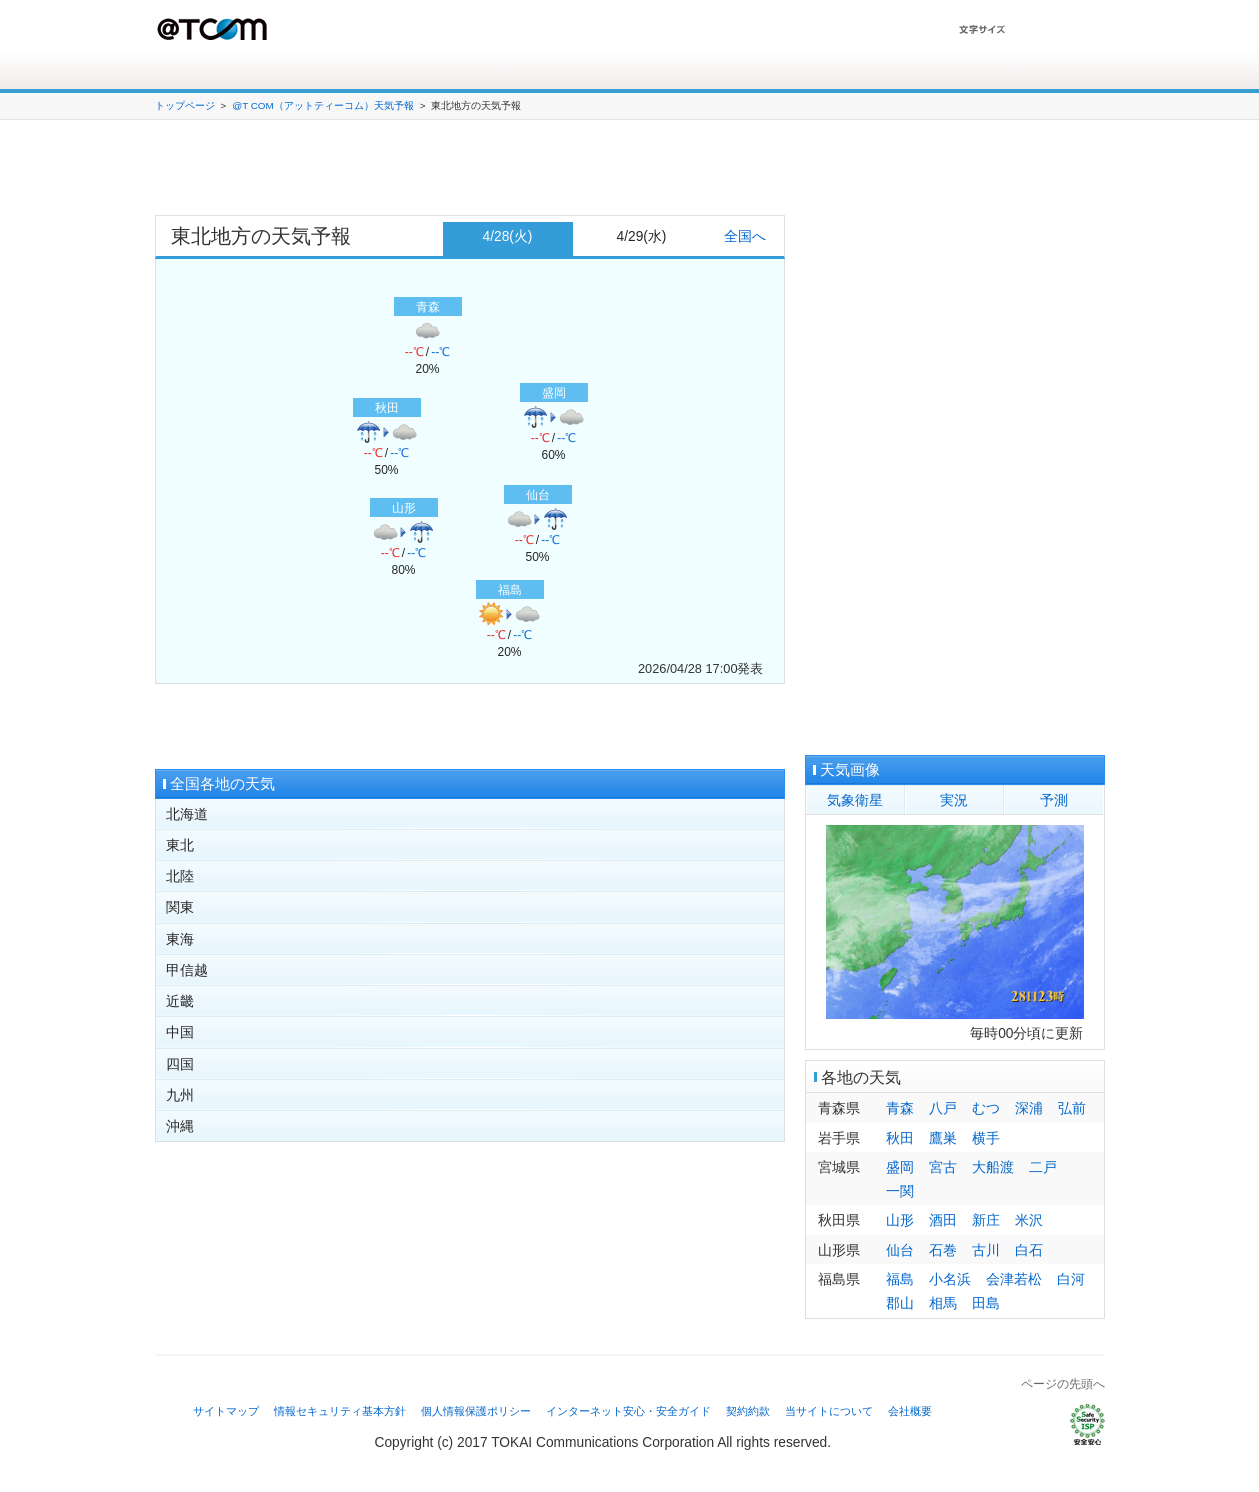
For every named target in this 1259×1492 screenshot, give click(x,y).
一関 (900, 1191)
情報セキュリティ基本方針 (340, 1411)
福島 (900, 1279)
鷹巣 (943, 1138)
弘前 (1072, 1108)
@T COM (214, 29)
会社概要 (910, 1411)
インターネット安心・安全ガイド (628, 1411)
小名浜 (950, 1279)
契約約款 (748, 1411)
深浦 (1029, 1108)
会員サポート (548, 72)
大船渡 (993, 1167)
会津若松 (1014, 1279)
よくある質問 (690, 72)
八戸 (943, 1108)
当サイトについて (829, 1411)
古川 (986, 1250)
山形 (900, 1220)
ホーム (174, 72)
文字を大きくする (1033, 30)
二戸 (1043, 1167)
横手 (986, 1138)
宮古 (943, 1167)
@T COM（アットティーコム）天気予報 (322, 105)
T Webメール (1052, 71)
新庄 (986, 1220)
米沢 (1029, 1220)
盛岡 (900, 1167)
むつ (986, 1108)
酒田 (943, 1220)
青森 (900, 1108)
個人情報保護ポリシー (476, 1411)
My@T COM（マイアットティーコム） (939, 71)
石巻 (943, 1250)
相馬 (943, 1303)
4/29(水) (642, 236)
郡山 (900, 1303)
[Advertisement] (470, 170)
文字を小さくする (1081, 30)
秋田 (900, 1138)
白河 (1071, 1279)
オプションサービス (406, 72)
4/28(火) (508, 236)
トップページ (185, 105)
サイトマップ (226, 1411)
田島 (986, 1303)
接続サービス (264, 72)
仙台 (900, 1250)
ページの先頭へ (1063, 1384)
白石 (1029, 1250)
